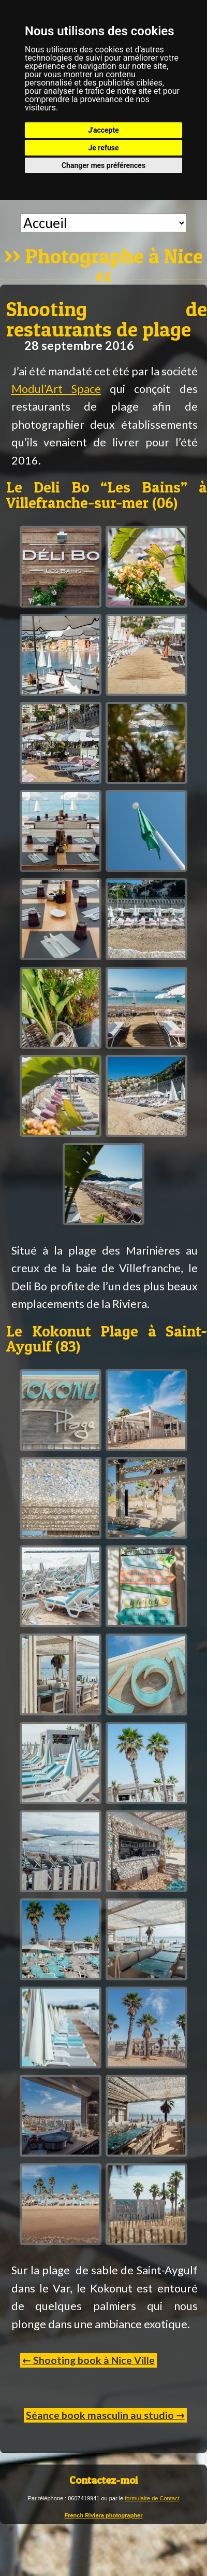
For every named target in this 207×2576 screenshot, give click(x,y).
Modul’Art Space (56, 389)
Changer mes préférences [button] (103, 165)
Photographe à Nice (114, 257)
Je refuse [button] (103, 148)
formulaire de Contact (152, 2498)
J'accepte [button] (103, 130)
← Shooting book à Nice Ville (88, 2360)
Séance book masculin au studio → (105, 2415)
